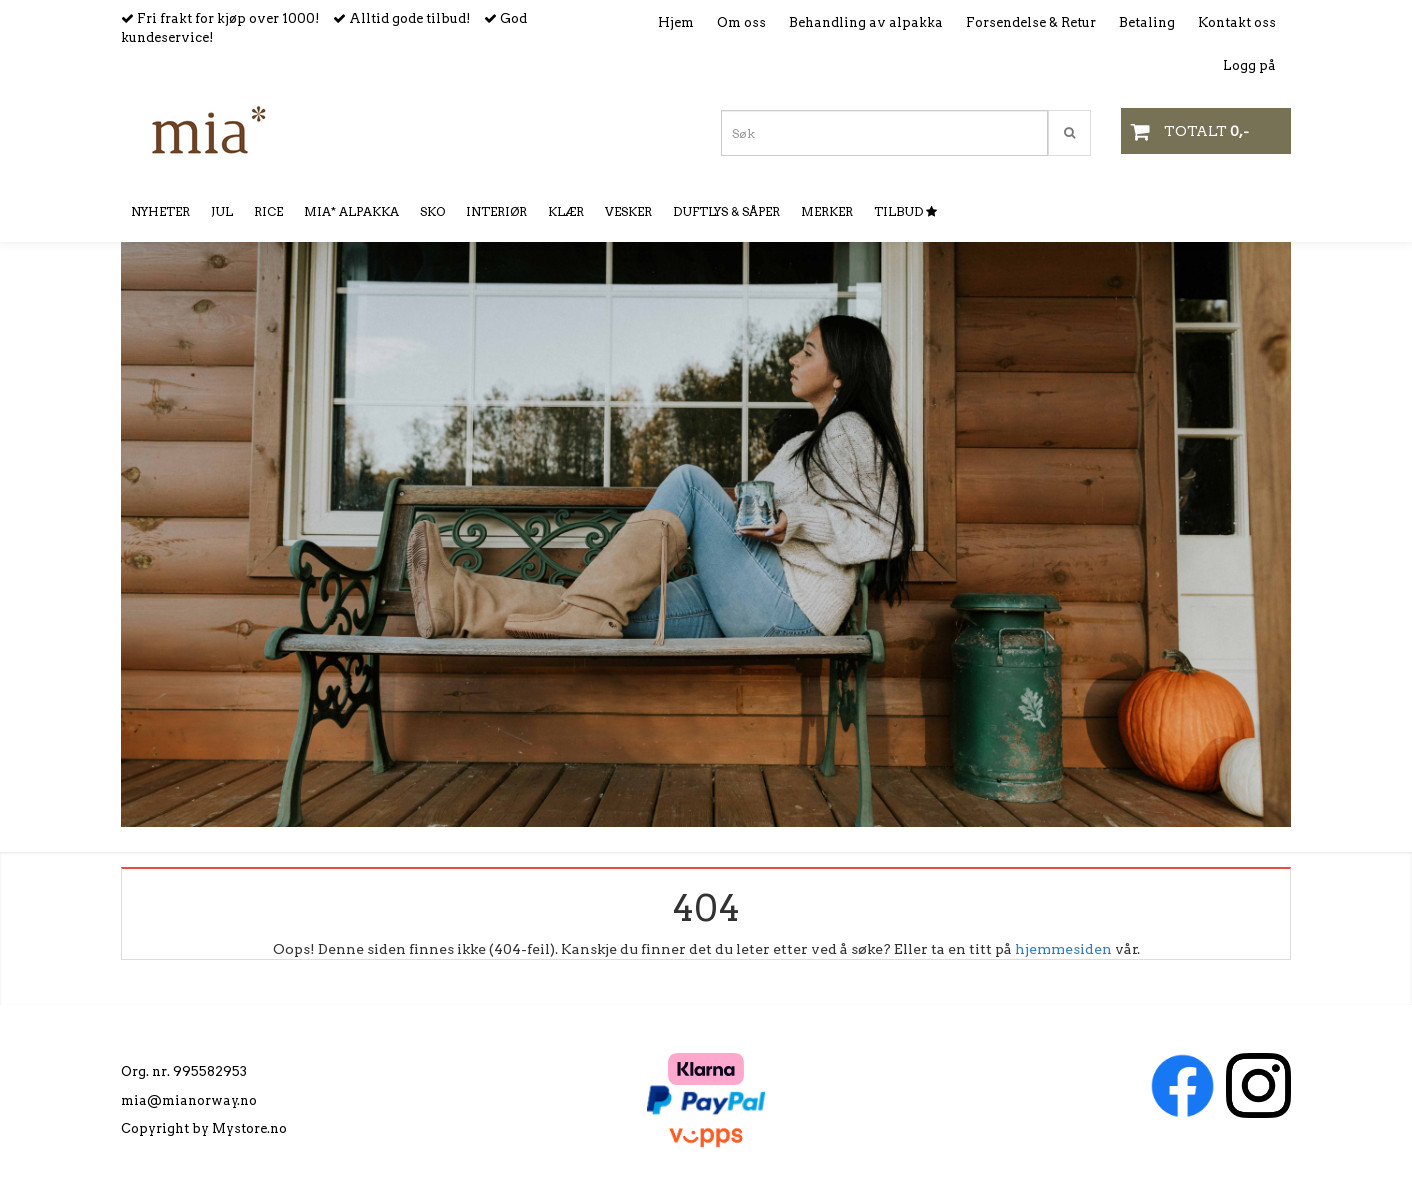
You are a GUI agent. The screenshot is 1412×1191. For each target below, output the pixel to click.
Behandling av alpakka (866, 22)
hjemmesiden (1063, 949)
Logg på (1249, 65)
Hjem (676, 22)
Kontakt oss (1237, 22)
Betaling (1147, 22)
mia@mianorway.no (189, 1100)
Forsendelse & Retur (1031, 22)
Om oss (741, 22)
